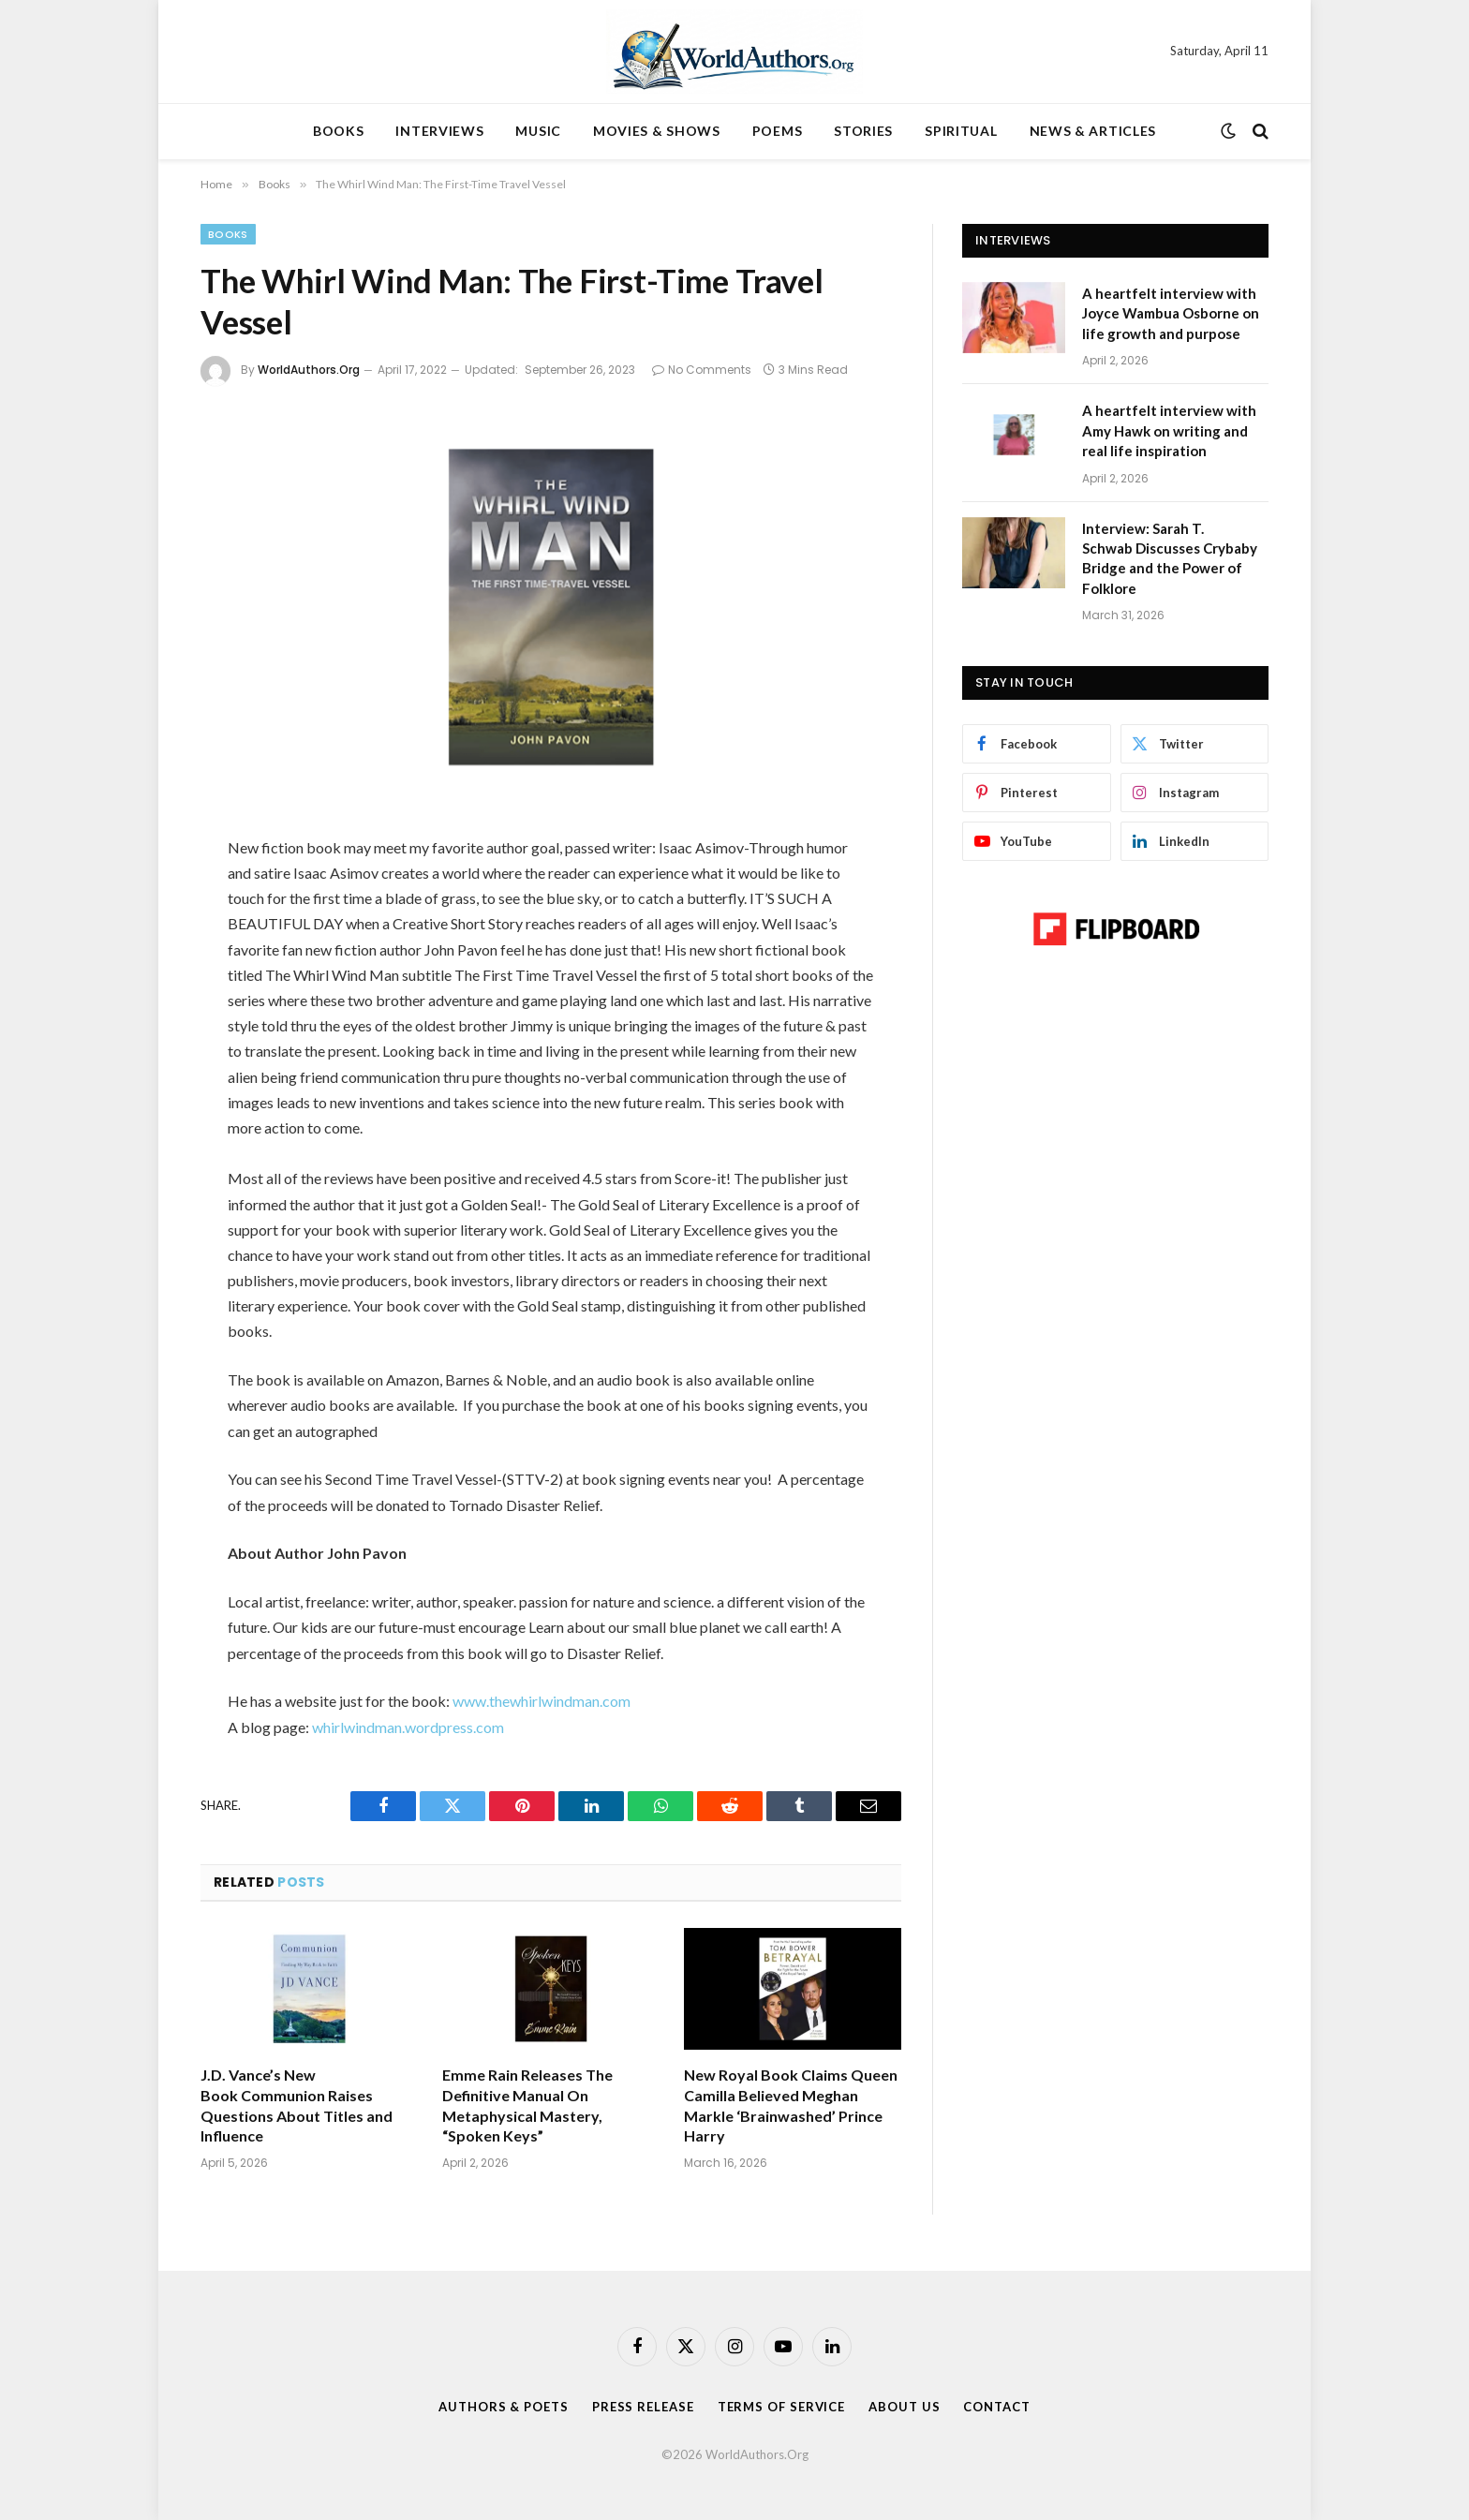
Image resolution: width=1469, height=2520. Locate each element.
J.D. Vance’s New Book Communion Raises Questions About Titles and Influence (296, 2105)
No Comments (701, 370)
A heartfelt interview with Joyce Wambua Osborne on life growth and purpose (1170, 313)
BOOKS (338, 131)
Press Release (643, 2406)
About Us (904, 2406)
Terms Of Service (782, 2406)
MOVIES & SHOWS (656, 131)
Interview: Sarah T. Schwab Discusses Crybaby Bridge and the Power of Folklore (1169, 558)
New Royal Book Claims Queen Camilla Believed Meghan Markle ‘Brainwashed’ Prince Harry (791, 2105)
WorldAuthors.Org (309, 370)
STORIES (863, 131)
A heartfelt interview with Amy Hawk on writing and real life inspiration (1169, 430)
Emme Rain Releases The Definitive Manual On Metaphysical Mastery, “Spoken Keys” (527, 2105)
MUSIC (538, 131)
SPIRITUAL (961, 131)
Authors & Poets (503, 2406)
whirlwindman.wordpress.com (408, 1727)
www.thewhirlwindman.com (542, 1701)
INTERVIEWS (439, 131)
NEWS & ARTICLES (1093, 131)
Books (228, 234)
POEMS (777, 131)
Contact (996, 2406)
